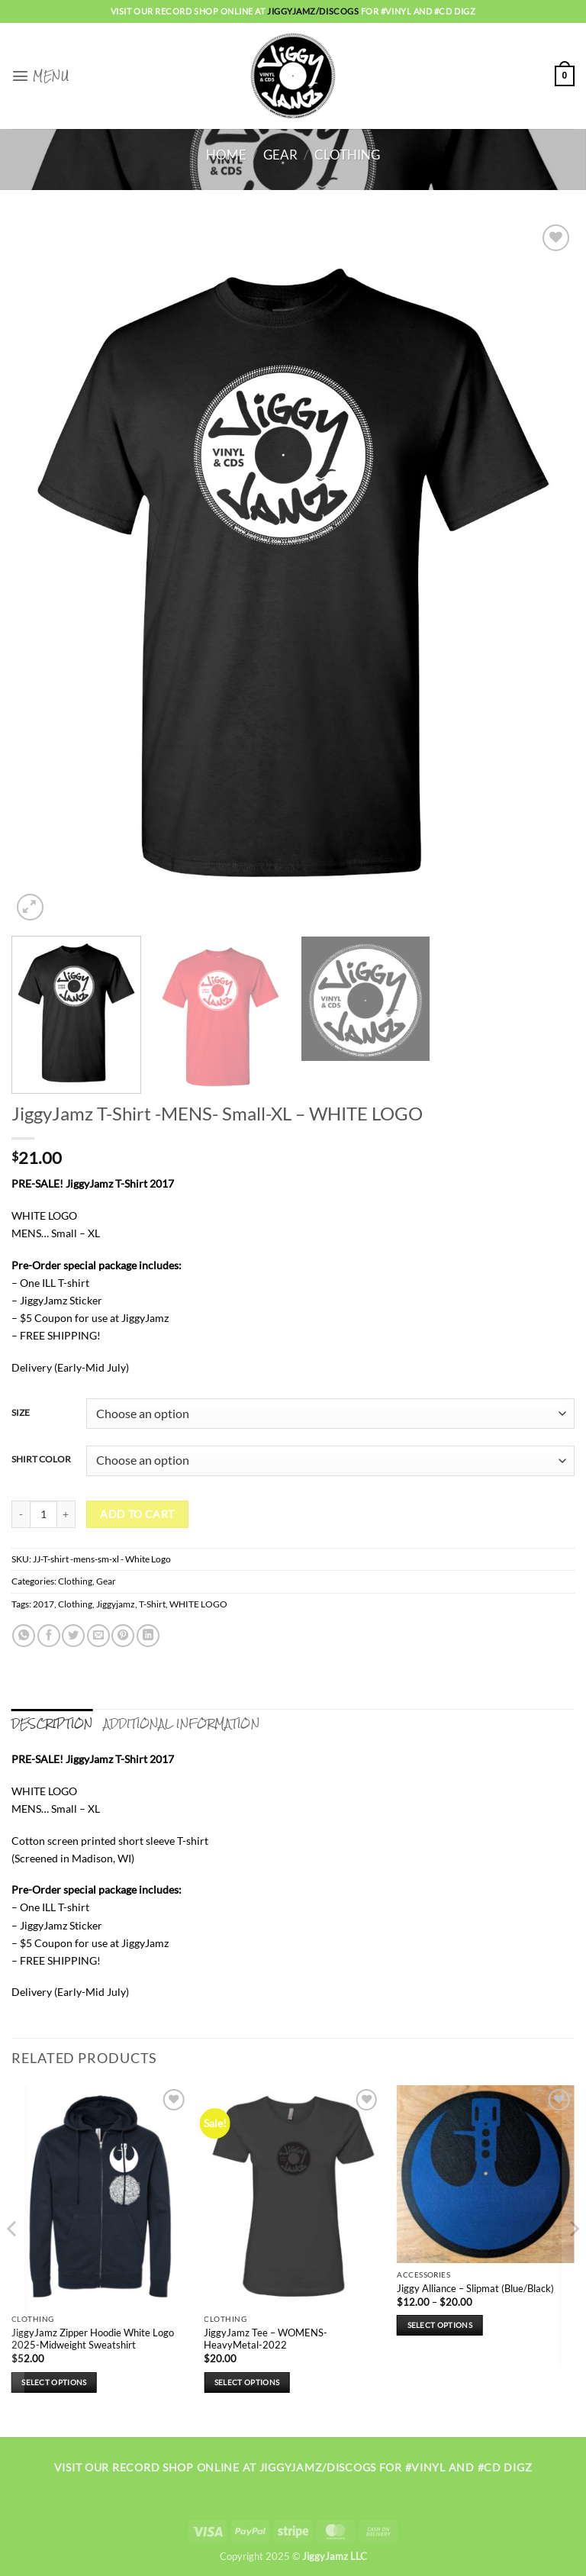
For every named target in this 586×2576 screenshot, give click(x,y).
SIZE (20, 1412)
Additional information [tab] (181, 1723)
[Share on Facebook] (48, 1635)
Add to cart (137, 1513)
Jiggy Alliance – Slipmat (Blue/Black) (475, 2287)
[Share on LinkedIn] (148, 1635)
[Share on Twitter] (73, 1635)
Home (226, 155)
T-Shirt (152, 1604)
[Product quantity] (43, 1514)
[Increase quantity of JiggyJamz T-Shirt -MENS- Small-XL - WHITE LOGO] (66, 1514)
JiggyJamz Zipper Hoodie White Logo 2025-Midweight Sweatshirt (92, 2338)
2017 (43, 1604)
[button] (39, 75)
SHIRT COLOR (41, 1458)
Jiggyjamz (115, 1604)
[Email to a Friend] (98, 1635)
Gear (280, 155)
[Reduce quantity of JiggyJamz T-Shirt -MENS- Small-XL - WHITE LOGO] (20, 1514)
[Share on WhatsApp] (23, 1635)
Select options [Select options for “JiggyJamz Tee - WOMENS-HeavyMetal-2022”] (246, 2381)
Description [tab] (52, 1723)
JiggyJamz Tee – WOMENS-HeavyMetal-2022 (265, 2338)
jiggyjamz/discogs (314, 11)
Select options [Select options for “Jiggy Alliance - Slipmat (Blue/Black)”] (439, 2324)
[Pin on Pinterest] (122, 1635)
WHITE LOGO (198, 1604)
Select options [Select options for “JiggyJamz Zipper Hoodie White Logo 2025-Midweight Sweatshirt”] (53, 2381)
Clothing (347, 155)
